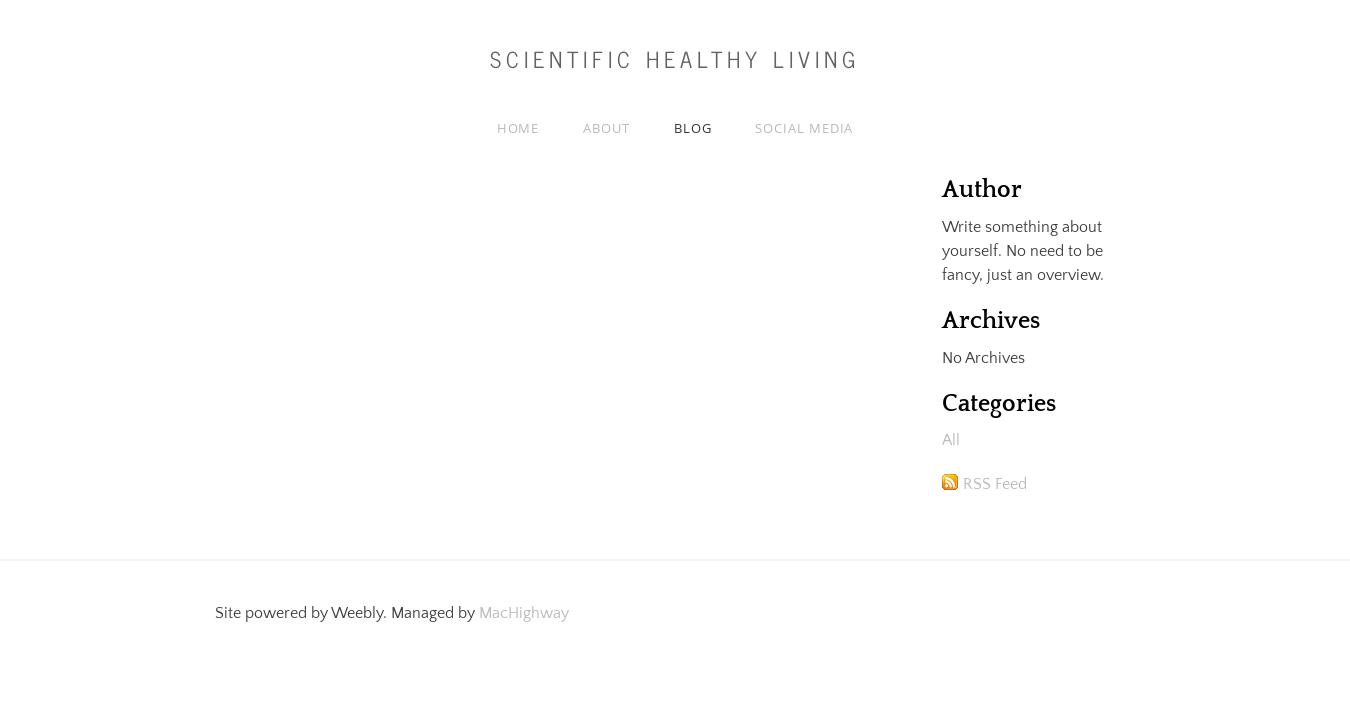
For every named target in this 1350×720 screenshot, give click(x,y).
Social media (804, 128)
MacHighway (524, 613)
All (951, 440)
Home (518, 128)
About (606, 128)
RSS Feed (995, 484)
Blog (693, 128)
